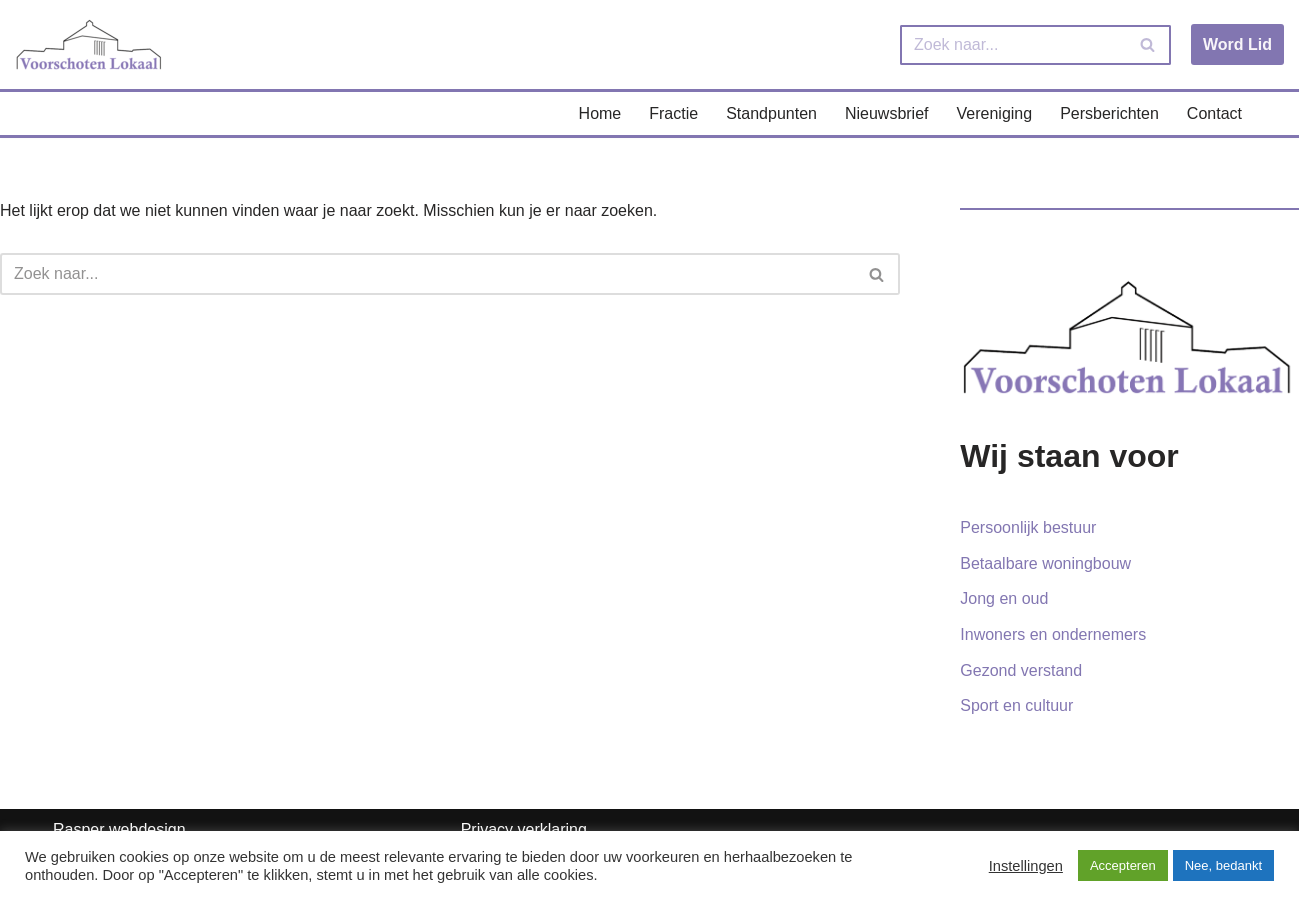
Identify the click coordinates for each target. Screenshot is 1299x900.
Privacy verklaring (524, 829)
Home (600, 113)
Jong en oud (1004, 598)
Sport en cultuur (1016, 705)
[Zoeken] (1013, 45)
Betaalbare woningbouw (1045, 563)
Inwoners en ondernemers (1053, 634)
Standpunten (771, 113)
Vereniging (995, 113)
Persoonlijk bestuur (1028, 527)
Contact (1214, 113)
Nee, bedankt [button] (1223, 865)
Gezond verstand (1021, 670)
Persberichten (1109, 113)
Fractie (673, 113)
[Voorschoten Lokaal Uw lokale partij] (90, 44)
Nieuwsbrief (887, 113)
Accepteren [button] (1123, 865)
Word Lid (1237, 44)
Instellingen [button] (1026, 866)
